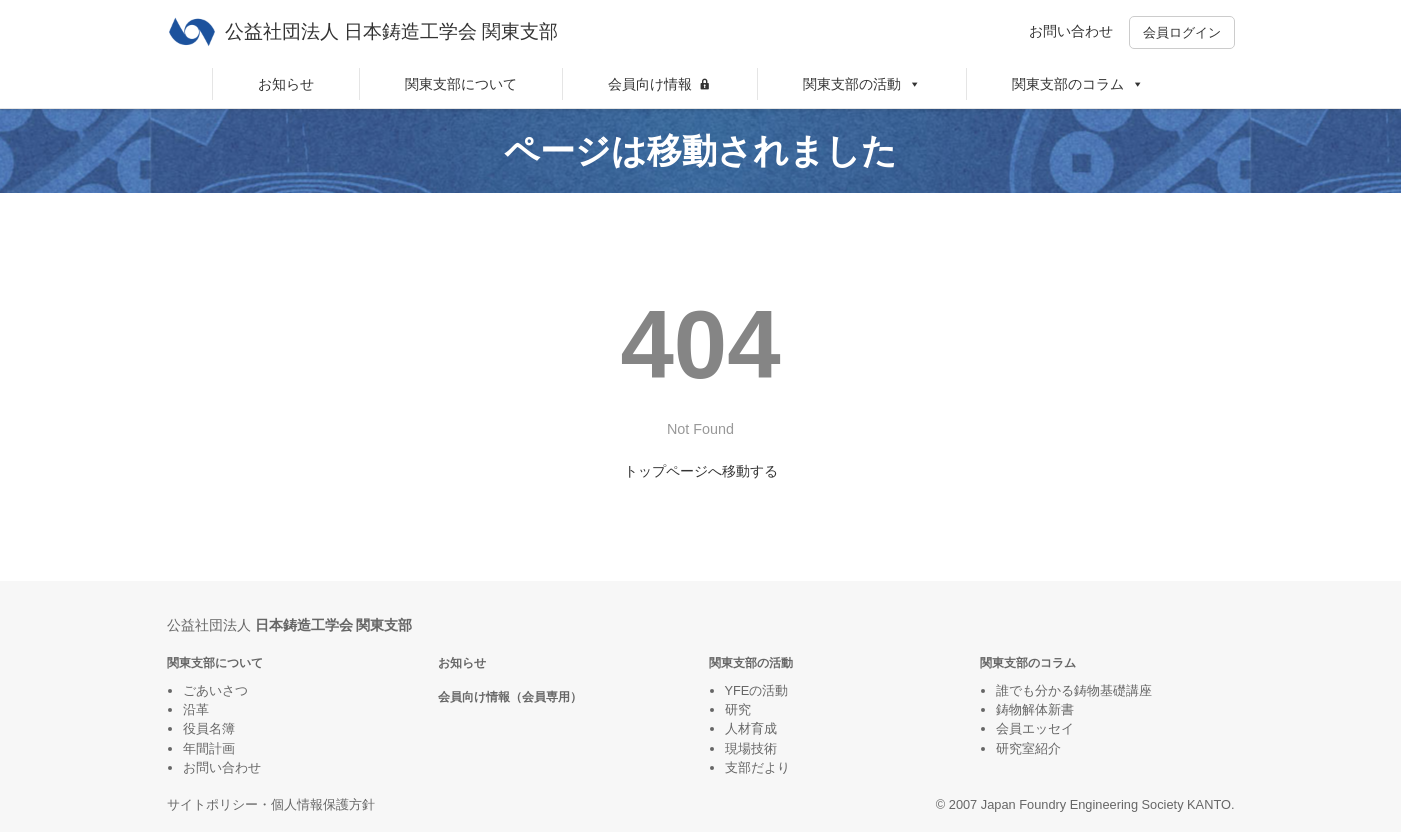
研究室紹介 (1028, 748)
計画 (222, 748)
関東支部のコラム (1078, 84)
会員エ (1015, 728)
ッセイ (1054, 728)
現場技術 (751, 748)
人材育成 (751, 728)
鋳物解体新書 (1035, 709)
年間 (196, 748)
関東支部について (461, 84)
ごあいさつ (215, 690)
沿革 (196, 709)
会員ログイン (1182, 32)
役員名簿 (209, 728)
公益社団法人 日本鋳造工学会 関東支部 (392, 31)
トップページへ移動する (701, 471)
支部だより (757, 767)
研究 (738, 709)
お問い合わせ (1071, 31)
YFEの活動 (757, 690)
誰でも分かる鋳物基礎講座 (1074, 690)
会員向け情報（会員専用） (510, 697)
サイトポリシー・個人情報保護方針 (271, 804)
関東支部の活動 (862, 84)
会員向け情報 (650, 84)
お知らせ (286, 84)
